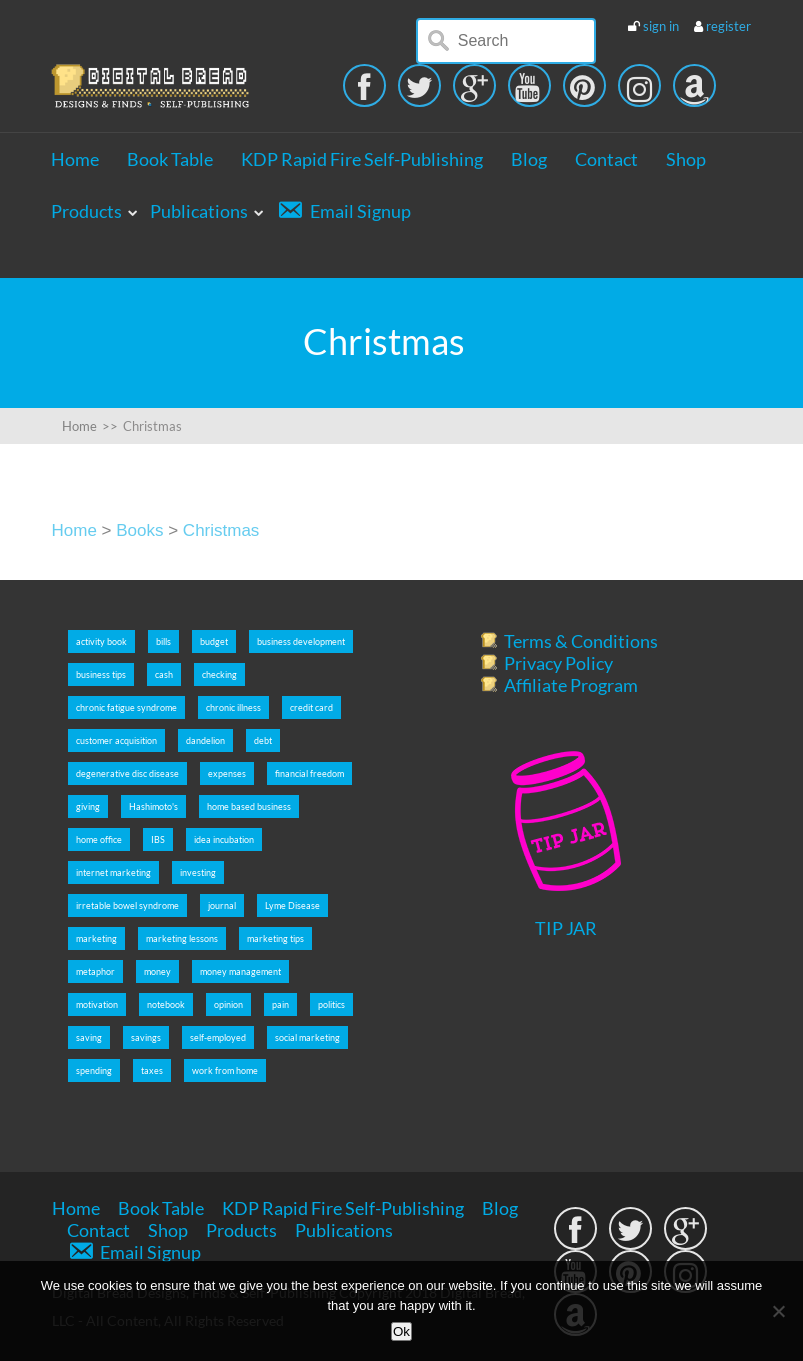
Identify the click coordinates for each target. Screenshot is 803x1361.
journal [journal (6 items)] (222, 905)
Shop (686, 159)
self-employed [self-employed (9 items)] (218, 1037)
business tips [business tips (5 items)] (101, 674)
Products (86, 211)
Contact (606, 159)
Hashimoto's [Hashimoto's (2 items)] (153, 806)
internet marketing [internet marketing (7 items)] (113, 872)
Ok (401, 1331)
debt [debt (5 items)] (263, 740)
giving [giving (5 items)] (88, 806)
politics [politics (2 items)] (331, 1004)
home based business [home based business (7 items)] (249, 806)
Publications (199, 211)
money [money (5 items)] (157, 971)
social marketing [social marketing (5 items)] (307, 1037)
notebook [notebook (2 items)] (166, 1004)
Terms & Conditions (581, 641)
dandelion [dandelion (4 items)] (205, 740)
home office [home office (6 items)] (99, 839)
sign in (661, 26)
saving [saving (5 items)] (89, 1037)
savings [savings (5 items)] (146, 1037)
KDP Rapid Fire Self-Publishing (362, 159)
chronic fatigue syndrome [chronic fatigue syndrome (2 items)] (126, 707)
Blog (529, 159)
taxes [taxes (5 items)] (152, 1070)
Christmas (221, 530)
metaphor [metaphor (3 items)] (95, 971)
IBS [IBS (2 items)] (158, 839)
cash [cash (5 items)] (164, 674)
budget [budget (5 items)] (214, 641)
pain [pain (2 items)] (280, 1004)
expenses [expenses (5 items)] (227, 773)
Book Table (170, 159)
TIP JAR (566, 928)
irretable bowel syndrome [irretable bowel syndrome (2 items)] (127, 905)
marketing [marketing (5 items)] (96, 938)
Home (75, 159)
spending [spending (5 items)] (94, 1070)
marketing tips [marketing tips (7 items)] (275, 938)
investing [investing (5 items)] (198, 872)
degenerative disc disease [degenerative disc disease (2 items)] (127, 773)
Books (139, 530)
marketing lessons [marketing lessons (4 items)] (182, 938)
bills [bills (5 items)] (163, 641)
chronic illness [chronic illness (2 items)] (233, 707)
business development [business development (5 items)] (301, 641)
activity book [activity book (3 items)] (101, 641)
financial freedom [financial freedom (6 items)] (309, 773)
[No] (778, 1311)
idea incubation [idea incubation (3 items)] (224, 839)
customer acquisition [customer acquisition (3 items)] (116, 740)
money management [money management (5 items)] (240, 971)
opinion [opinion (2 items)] (228, 1004)
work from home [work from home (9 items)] (225, 1070)
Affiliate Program (571, 685)
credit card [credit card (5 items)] (311, 707)
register (728, 26)
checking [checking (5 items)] (219, 674)
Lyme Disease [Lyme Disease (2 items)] (292, 905)
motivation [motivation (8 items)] (97, 1004)
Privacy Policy (558, 663)
